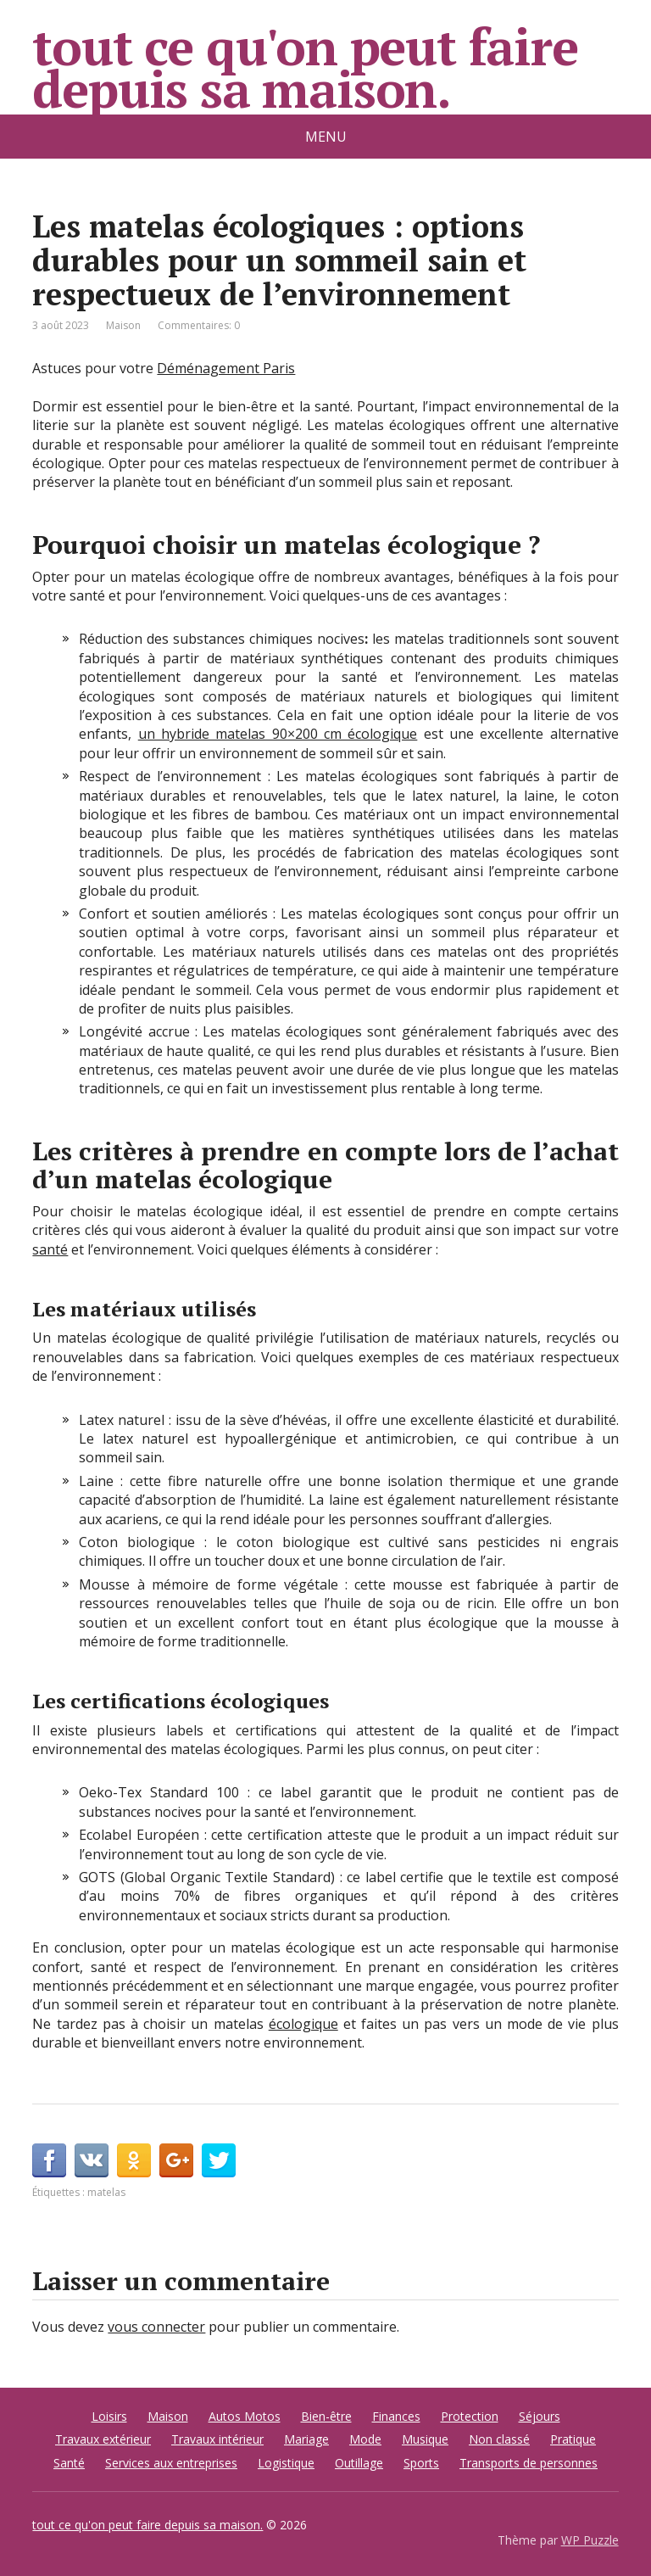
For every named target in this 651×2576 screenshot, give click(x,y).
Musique (425, 2439)
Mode (365, 2439)
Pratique (573, 2439)
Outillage (359, 2463)
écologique (303, 2023)
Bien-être (326, 2416)
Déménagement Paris (226, 368)
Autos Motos (245, 2416)
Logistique (286, 2463)
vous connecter (156, 2326)
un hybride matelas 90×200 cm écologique (278, 733)
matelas (106, 2192)
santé (50, 1249)
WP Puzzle (590, 2540)
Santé (69, 2463)
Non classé (499, 2439)
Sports (421, 2463)
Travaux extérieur (103, 2439)
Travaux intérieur (217, 2439)
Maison (123, 325)
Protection (469, 2416)
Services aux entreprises (171, 2463)
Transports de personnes (528, 2463)
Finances (396, 2416)
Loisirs (109, 2416)
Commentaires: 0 (199, 325)
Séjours (539, 2416)
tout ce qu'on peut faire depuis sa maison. (304, 67)
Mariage (306, 2439)
